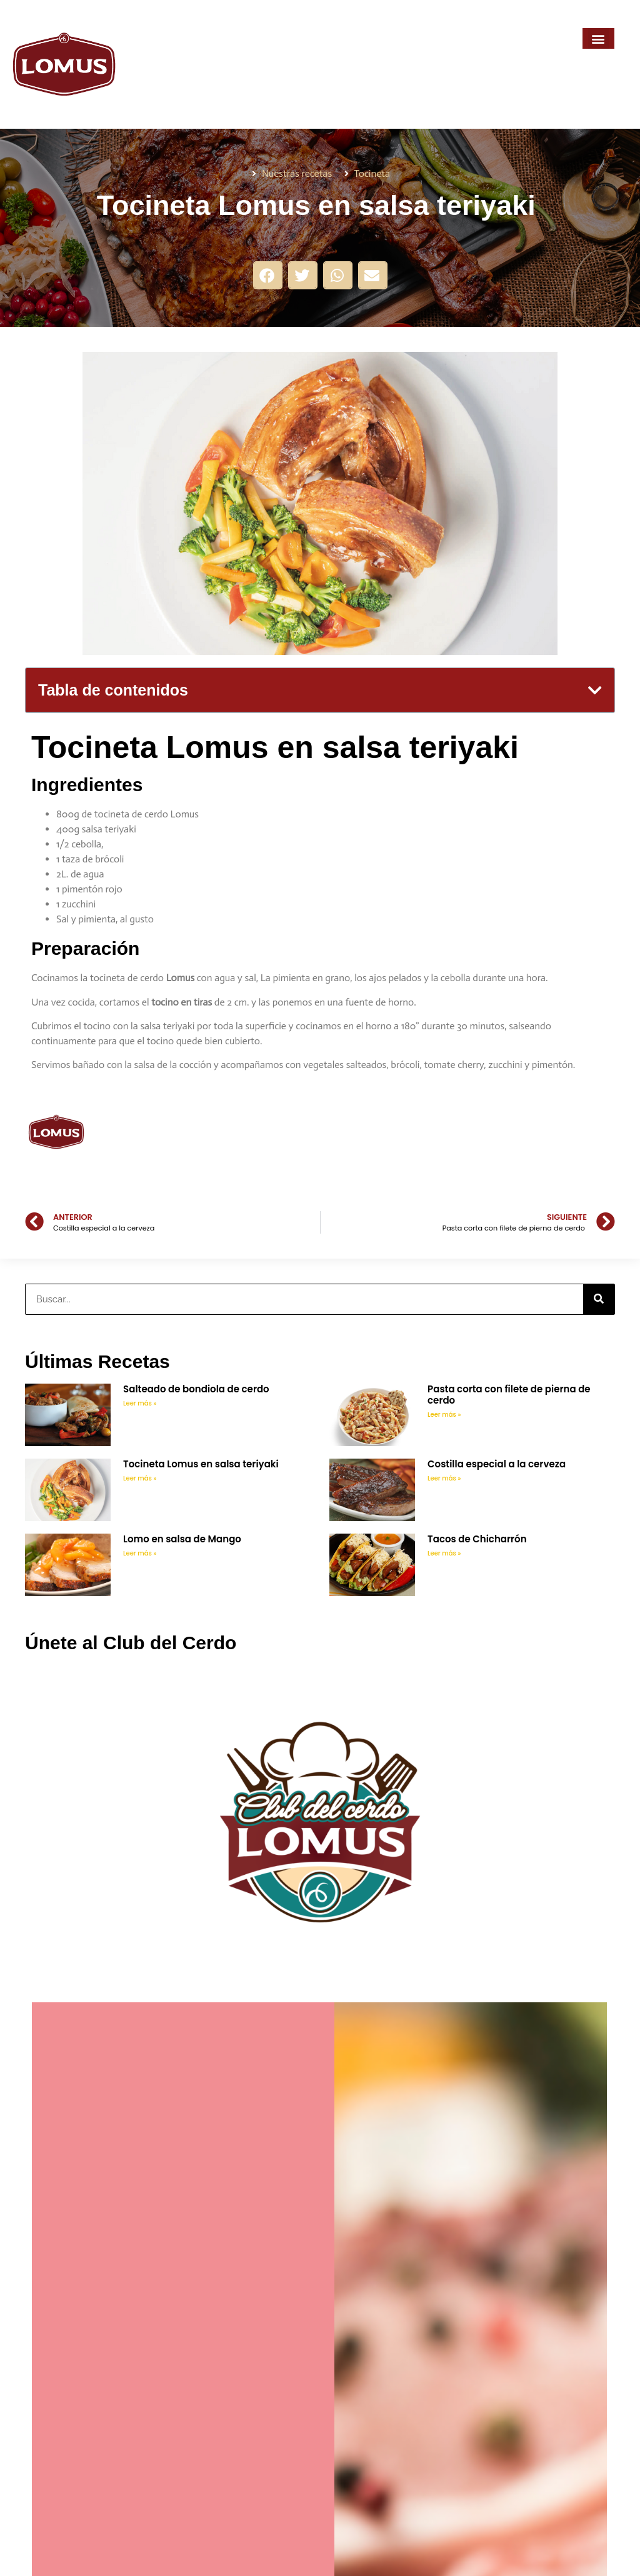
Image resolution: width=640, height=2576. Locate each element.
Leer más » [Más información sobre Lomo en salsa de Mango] (139, 1553)
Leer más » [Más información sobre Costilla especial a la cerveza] (444, 1478)
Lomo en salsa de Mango (182, 1538)
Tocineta (372, 173)
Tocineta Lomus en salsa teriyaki (202, 1463)
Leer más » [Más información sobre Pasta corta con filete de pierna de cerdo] (444, 1414)
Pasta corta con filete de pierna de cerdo (509, 1394)
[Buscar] (598, 1299)
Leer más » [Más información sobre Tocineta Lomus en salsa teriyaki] (139, 1478)
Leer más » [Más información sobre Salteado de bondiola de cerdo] (139, 1403)
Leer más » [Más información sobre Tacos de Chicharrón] (444, 1553)
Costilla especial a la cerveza (497, 1463)
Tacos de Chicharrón (477, 1538)
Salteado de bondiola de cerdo (197, 1388)
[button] (598, 38)
